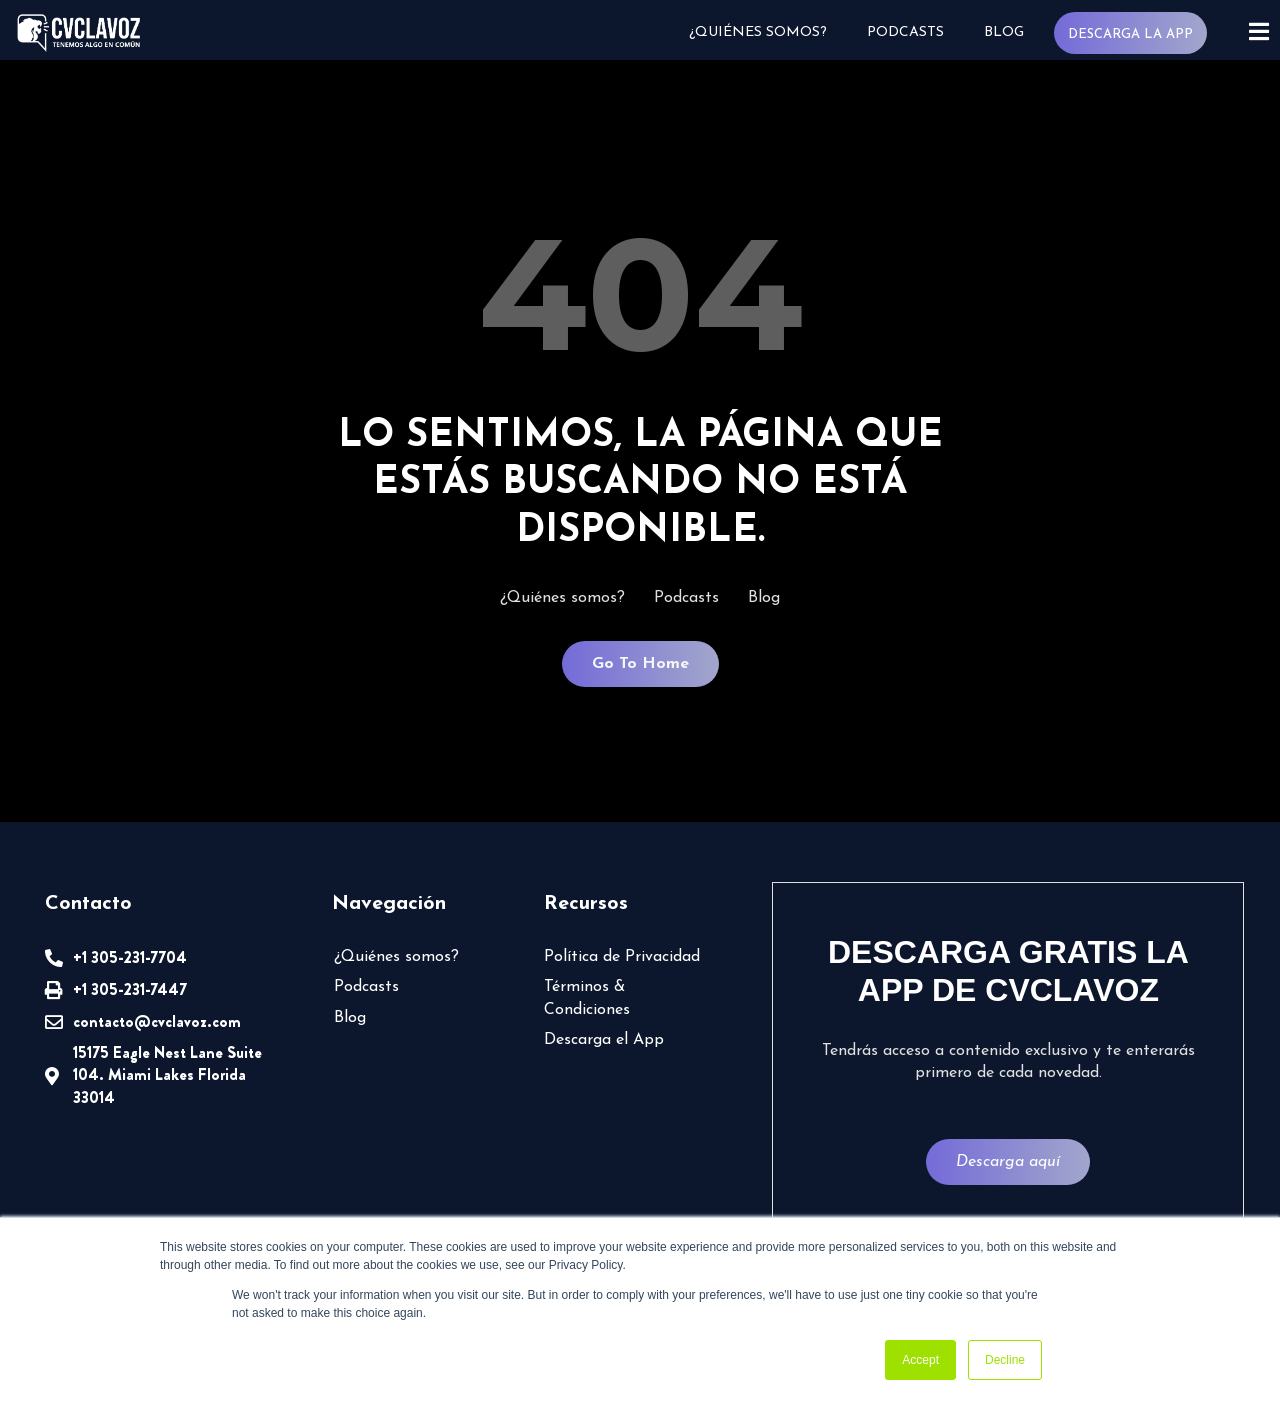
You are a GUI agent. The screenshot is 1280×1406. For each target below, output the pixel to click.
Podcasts (903, 32)
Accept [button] (920, 1360)
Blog (1002, 32)
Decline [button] (1005, 1360)
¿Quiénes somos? (756, 32)
